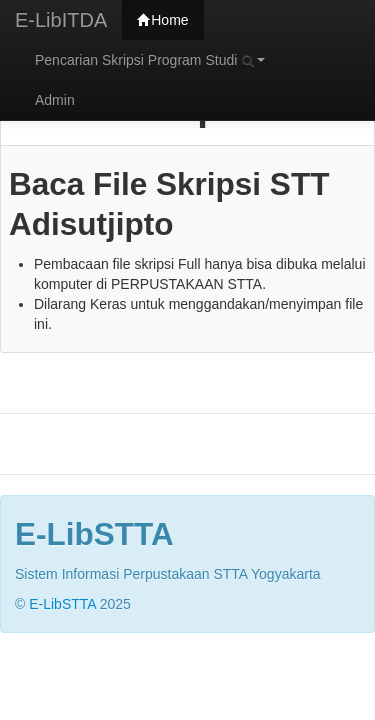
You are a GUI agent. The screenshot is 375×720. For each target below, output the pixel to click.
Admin (55, 100)
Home (162, 20)
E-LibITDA (61, 20)
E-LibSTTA (62, 604)
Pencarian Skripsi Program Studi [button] (150, 60)
